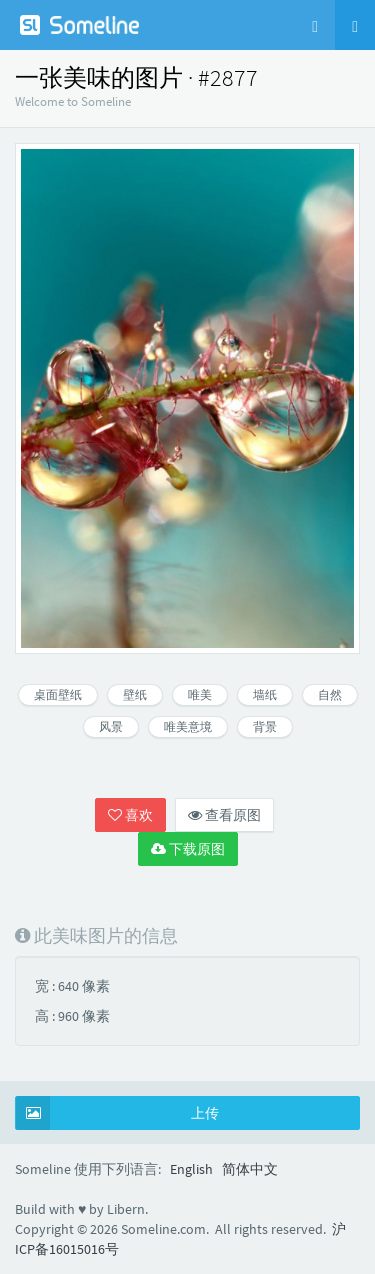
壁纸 (135, 694)
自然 (330, 694)
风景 (111, 726)
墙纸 (265, 694)
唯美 (200, 694)
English (191, 1169)
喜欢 (130, 815)
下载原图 (188, 849)
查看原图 (224, 815)
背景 (265, 726)
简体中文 (250, 1169)
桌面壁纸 (58, 694)
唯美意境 (188, 726)
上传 (117, 1113)
